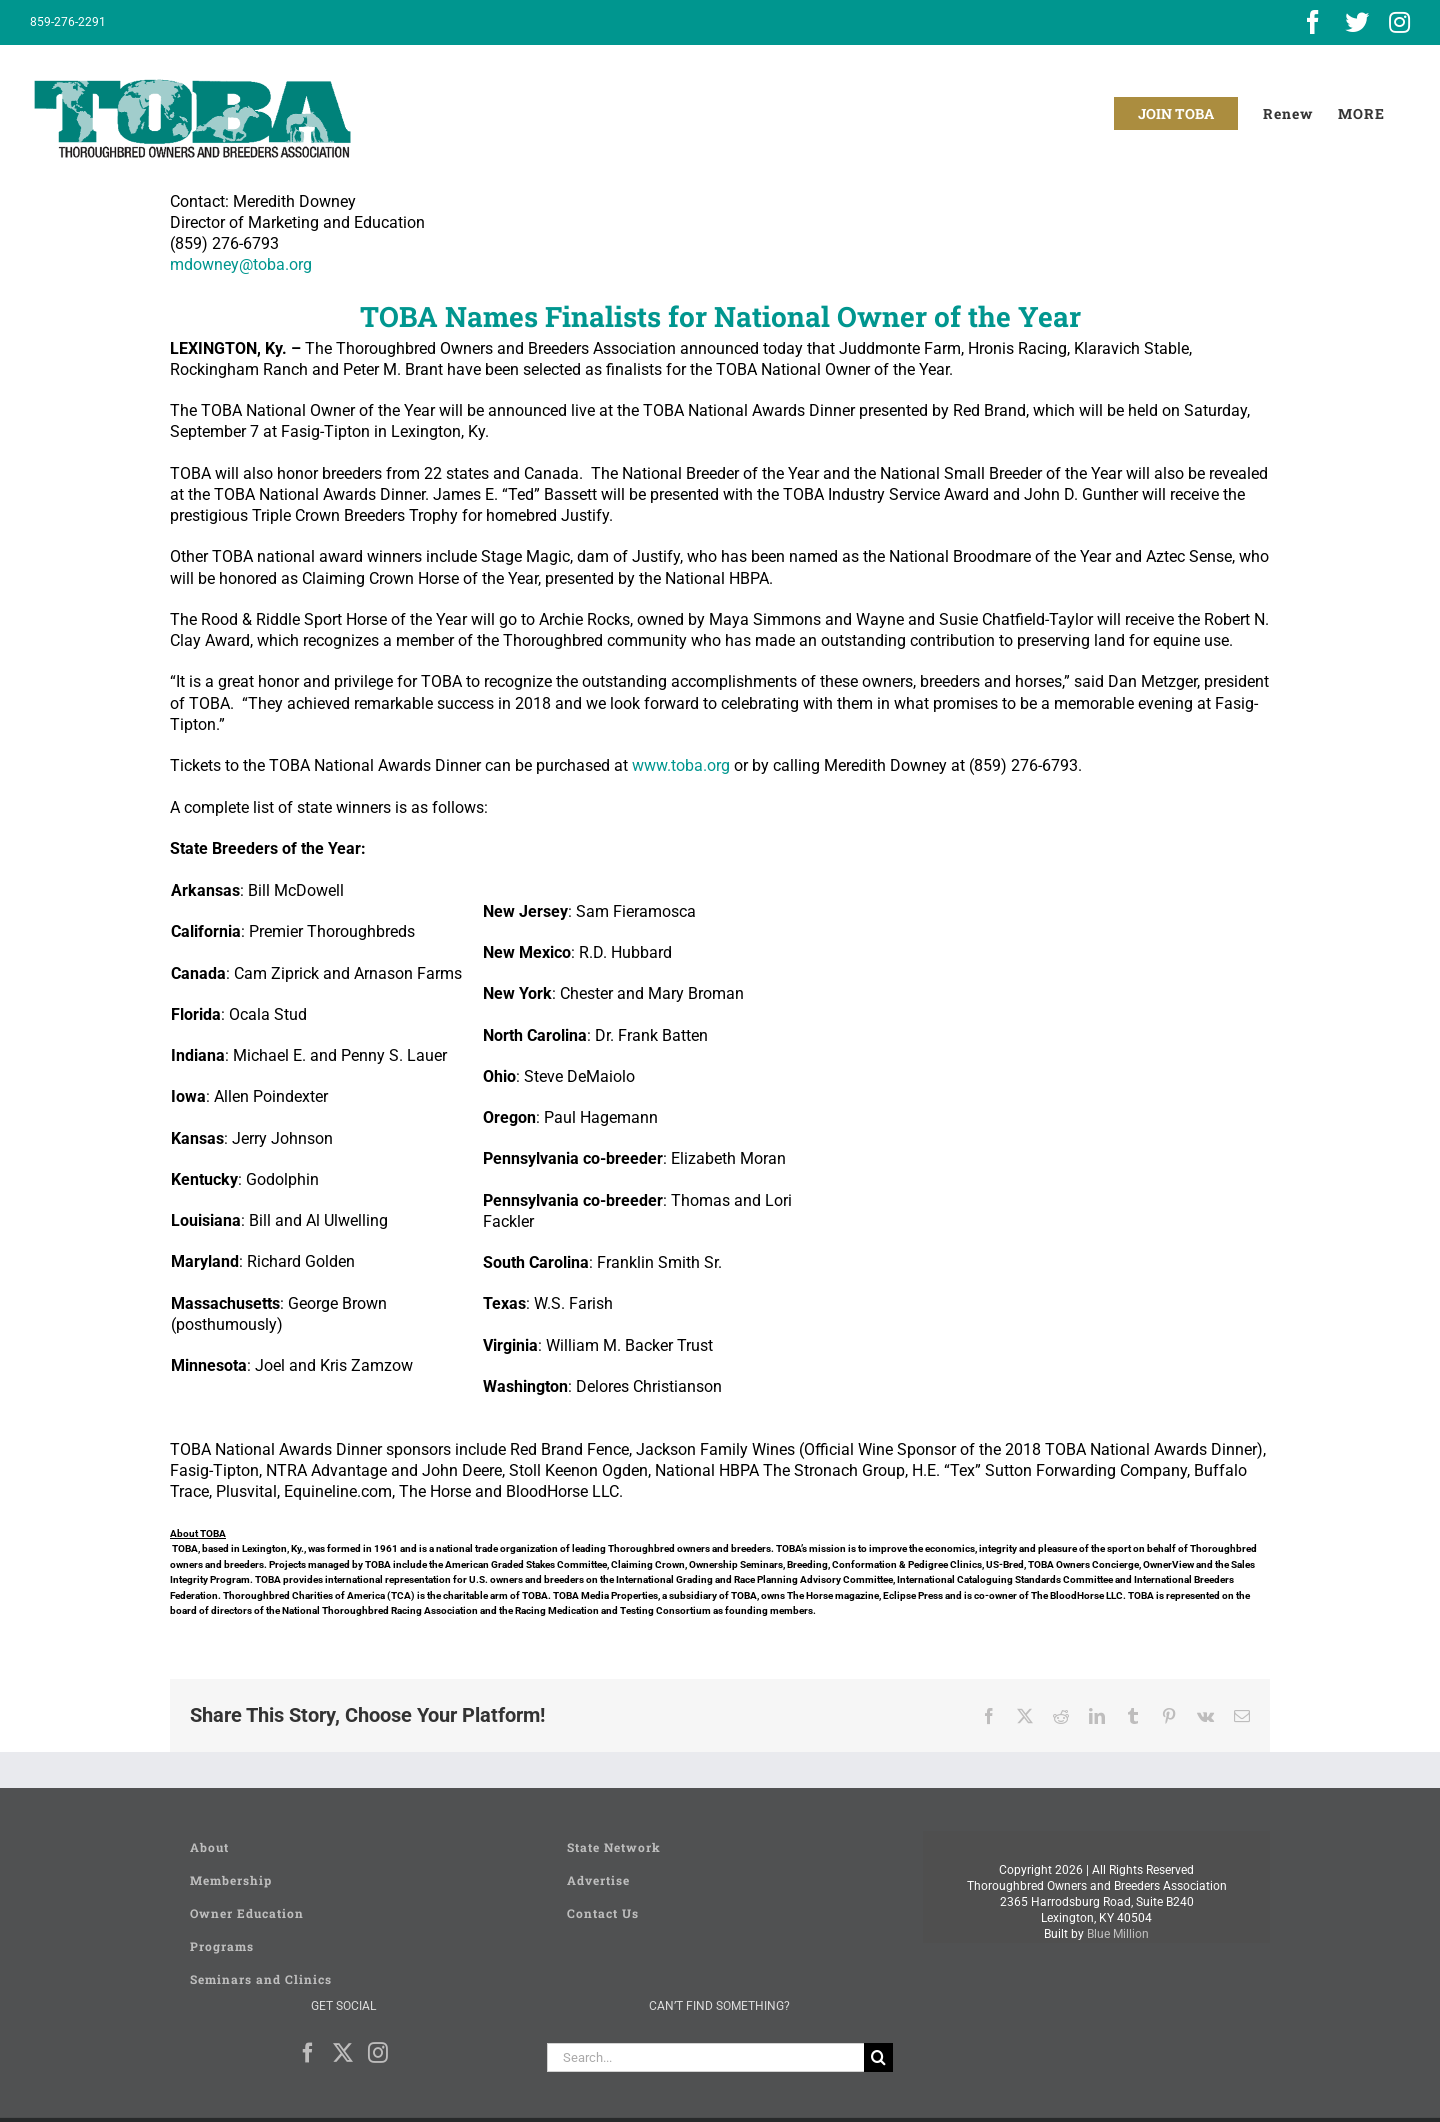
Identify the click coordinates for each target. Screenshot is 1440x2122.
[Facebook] (308, 2053)
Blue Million (1118, 1934)
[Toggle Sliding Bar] (1361, 113)
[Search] (878, 2057)
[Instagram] (378, 2053)
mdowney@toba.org (241, 264)
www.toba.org (681, 765)
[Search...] (706, 2057)
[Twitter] (343, 2053)
